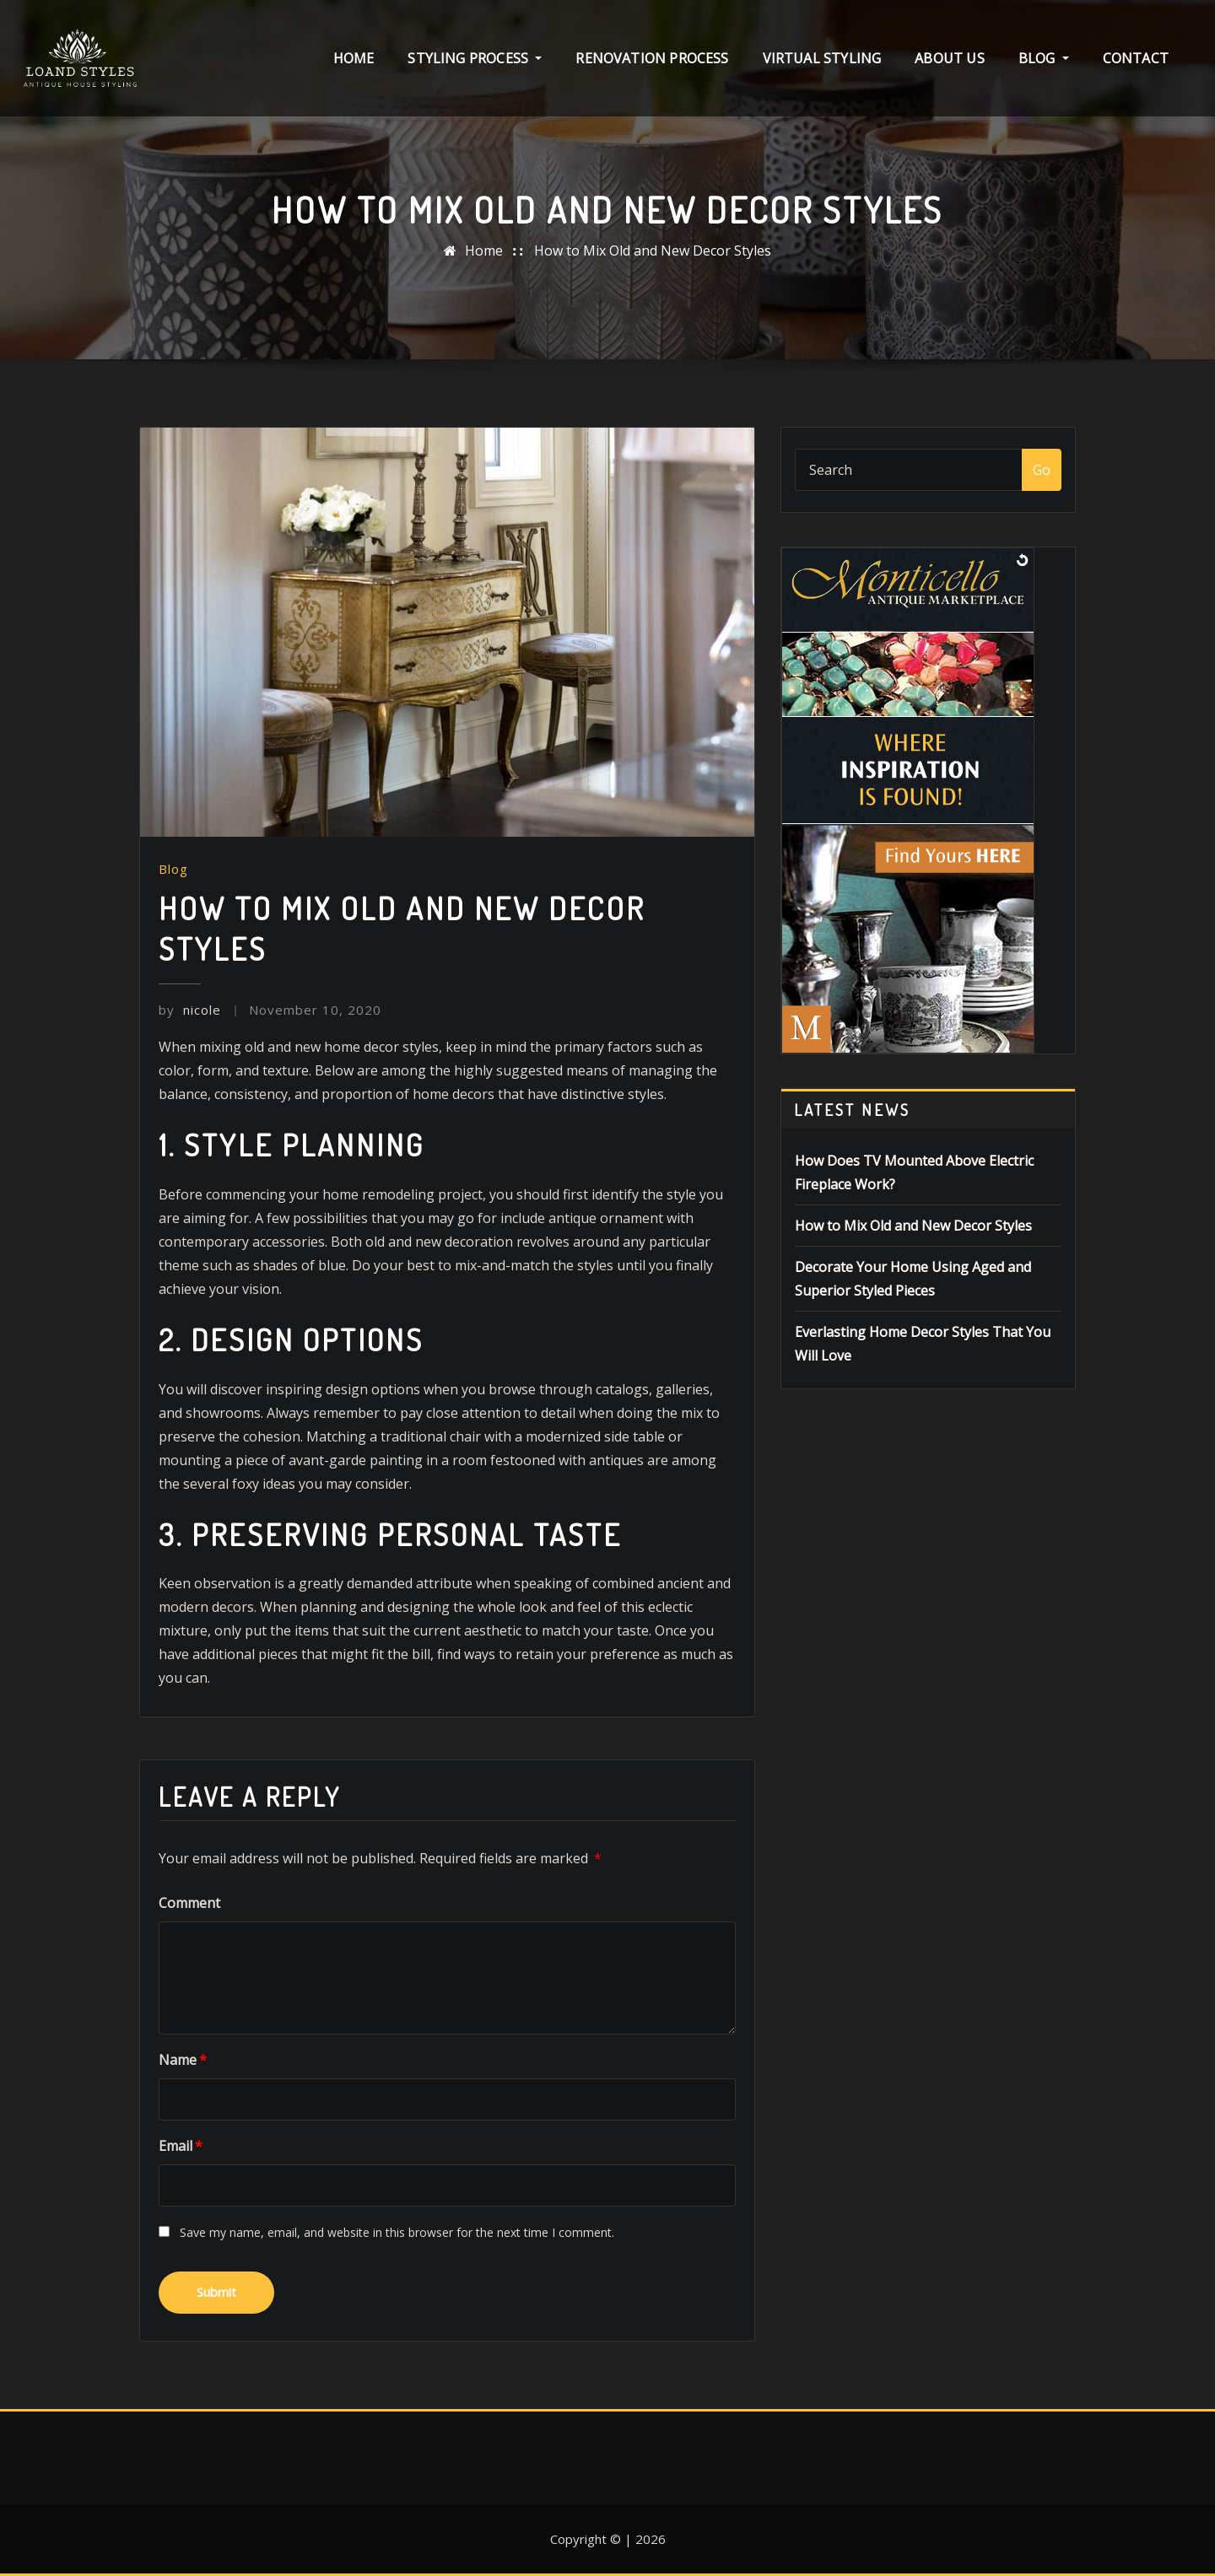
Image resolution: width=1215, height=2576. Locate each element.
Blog (1043, 58)
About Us (949, 58)
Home (354, 58)
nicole (190, 1009)
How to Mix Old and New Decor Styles (652, 250)
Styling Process (475, 58)
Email (180, 2146)
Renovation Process (651, 58)
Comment (189, 1903)
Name (183, 2060)
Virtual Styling (822, 58)
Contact (1136, 58)
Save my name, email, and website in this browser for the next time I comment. (397, 2232)
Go (1041, 470)
